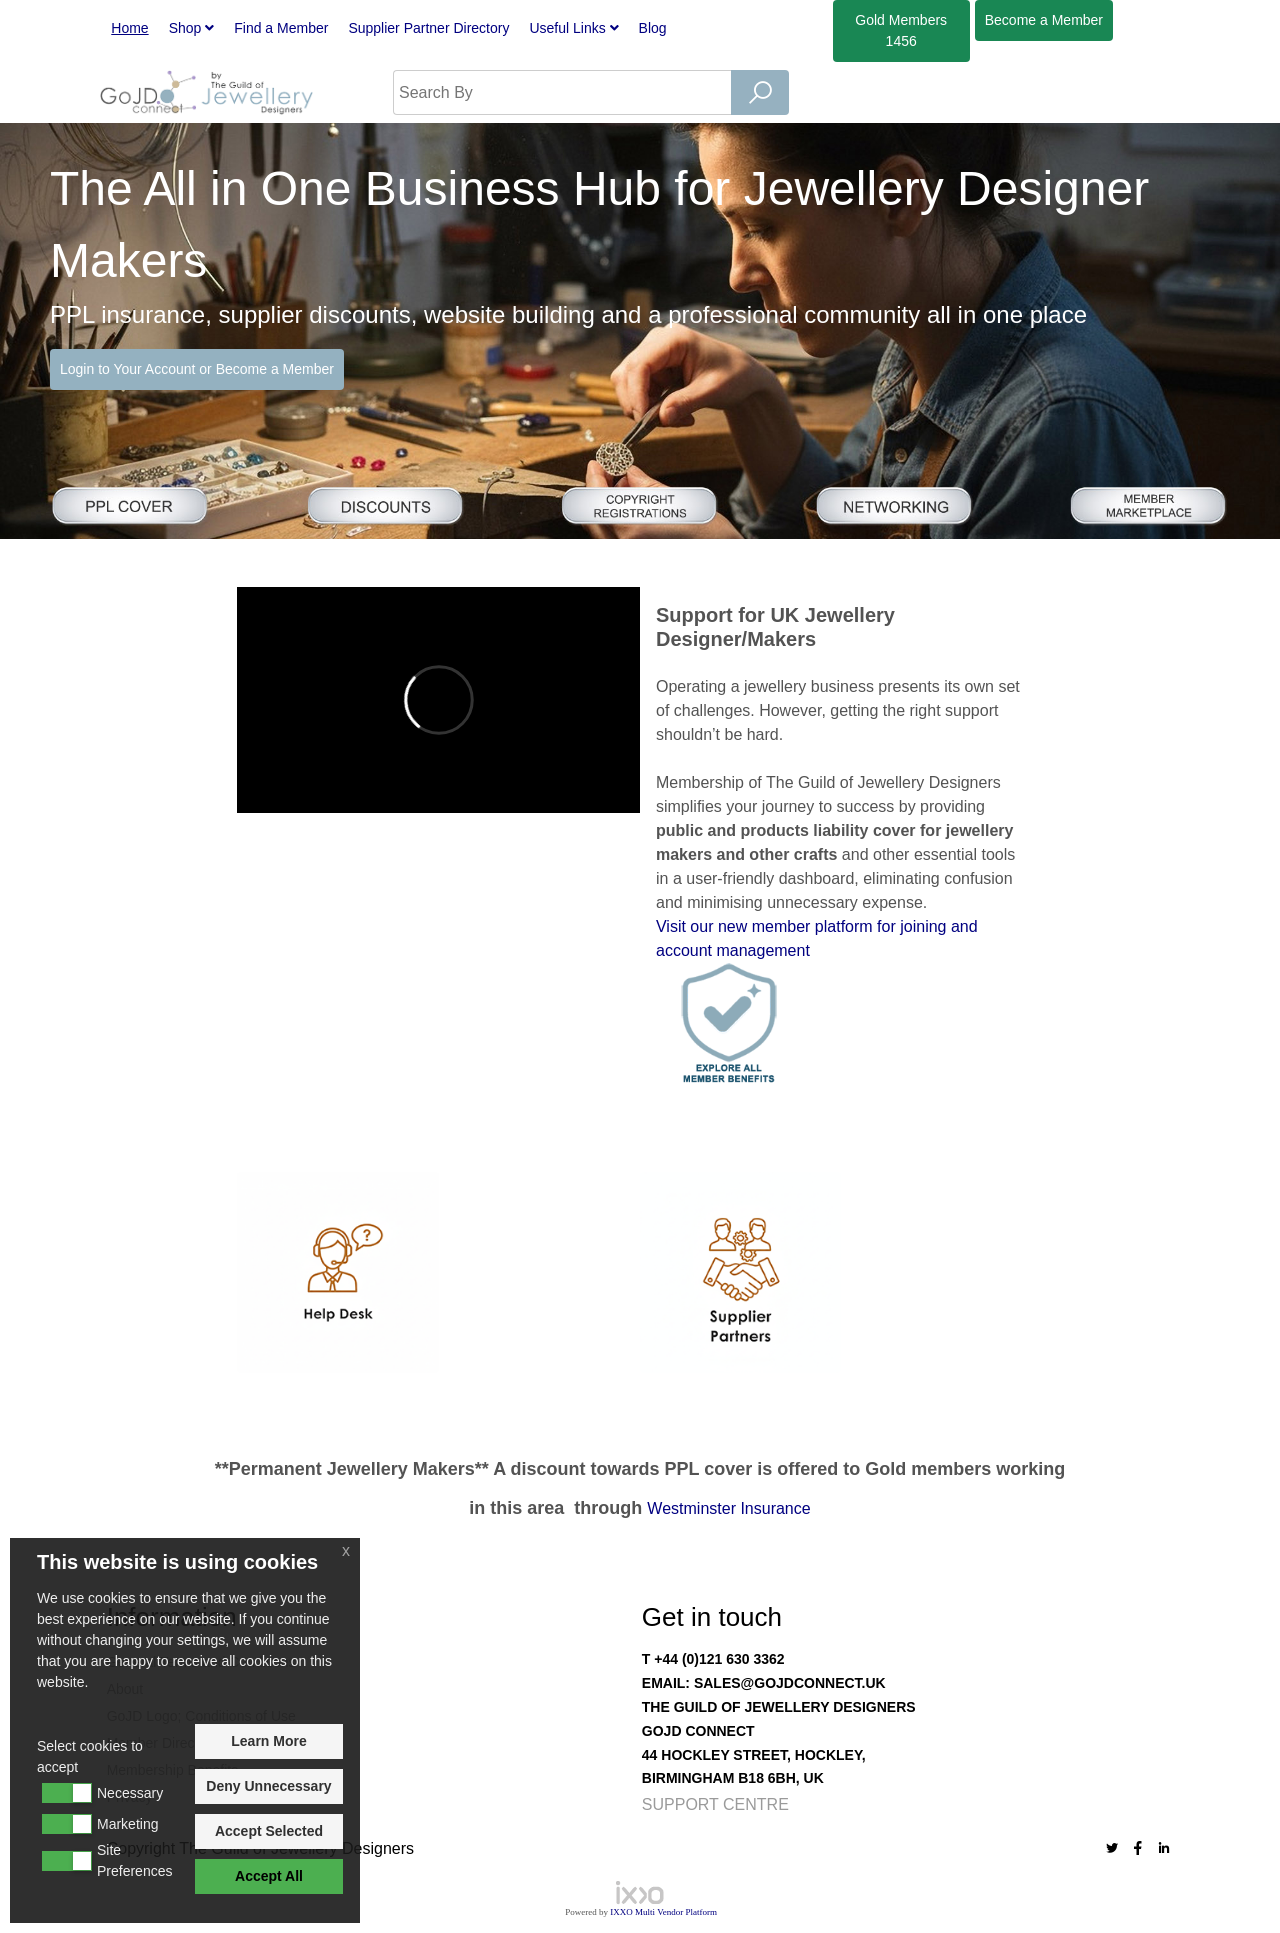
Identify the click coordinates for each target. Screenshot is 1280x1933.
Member (1044, 20)
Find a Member (281, 28)
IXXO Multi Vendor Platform (663, 1912)
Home (129, 28)
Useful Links (573, 28)
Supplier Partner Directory (428, 28)
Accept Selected (269, 1831)
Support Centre (715, 1804)
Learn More (268, 1741)
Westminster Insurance (728, 1508)
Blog (653, 28)
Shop (192, 28)
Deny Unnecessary (268, 1786)
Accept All (269, 1876)
